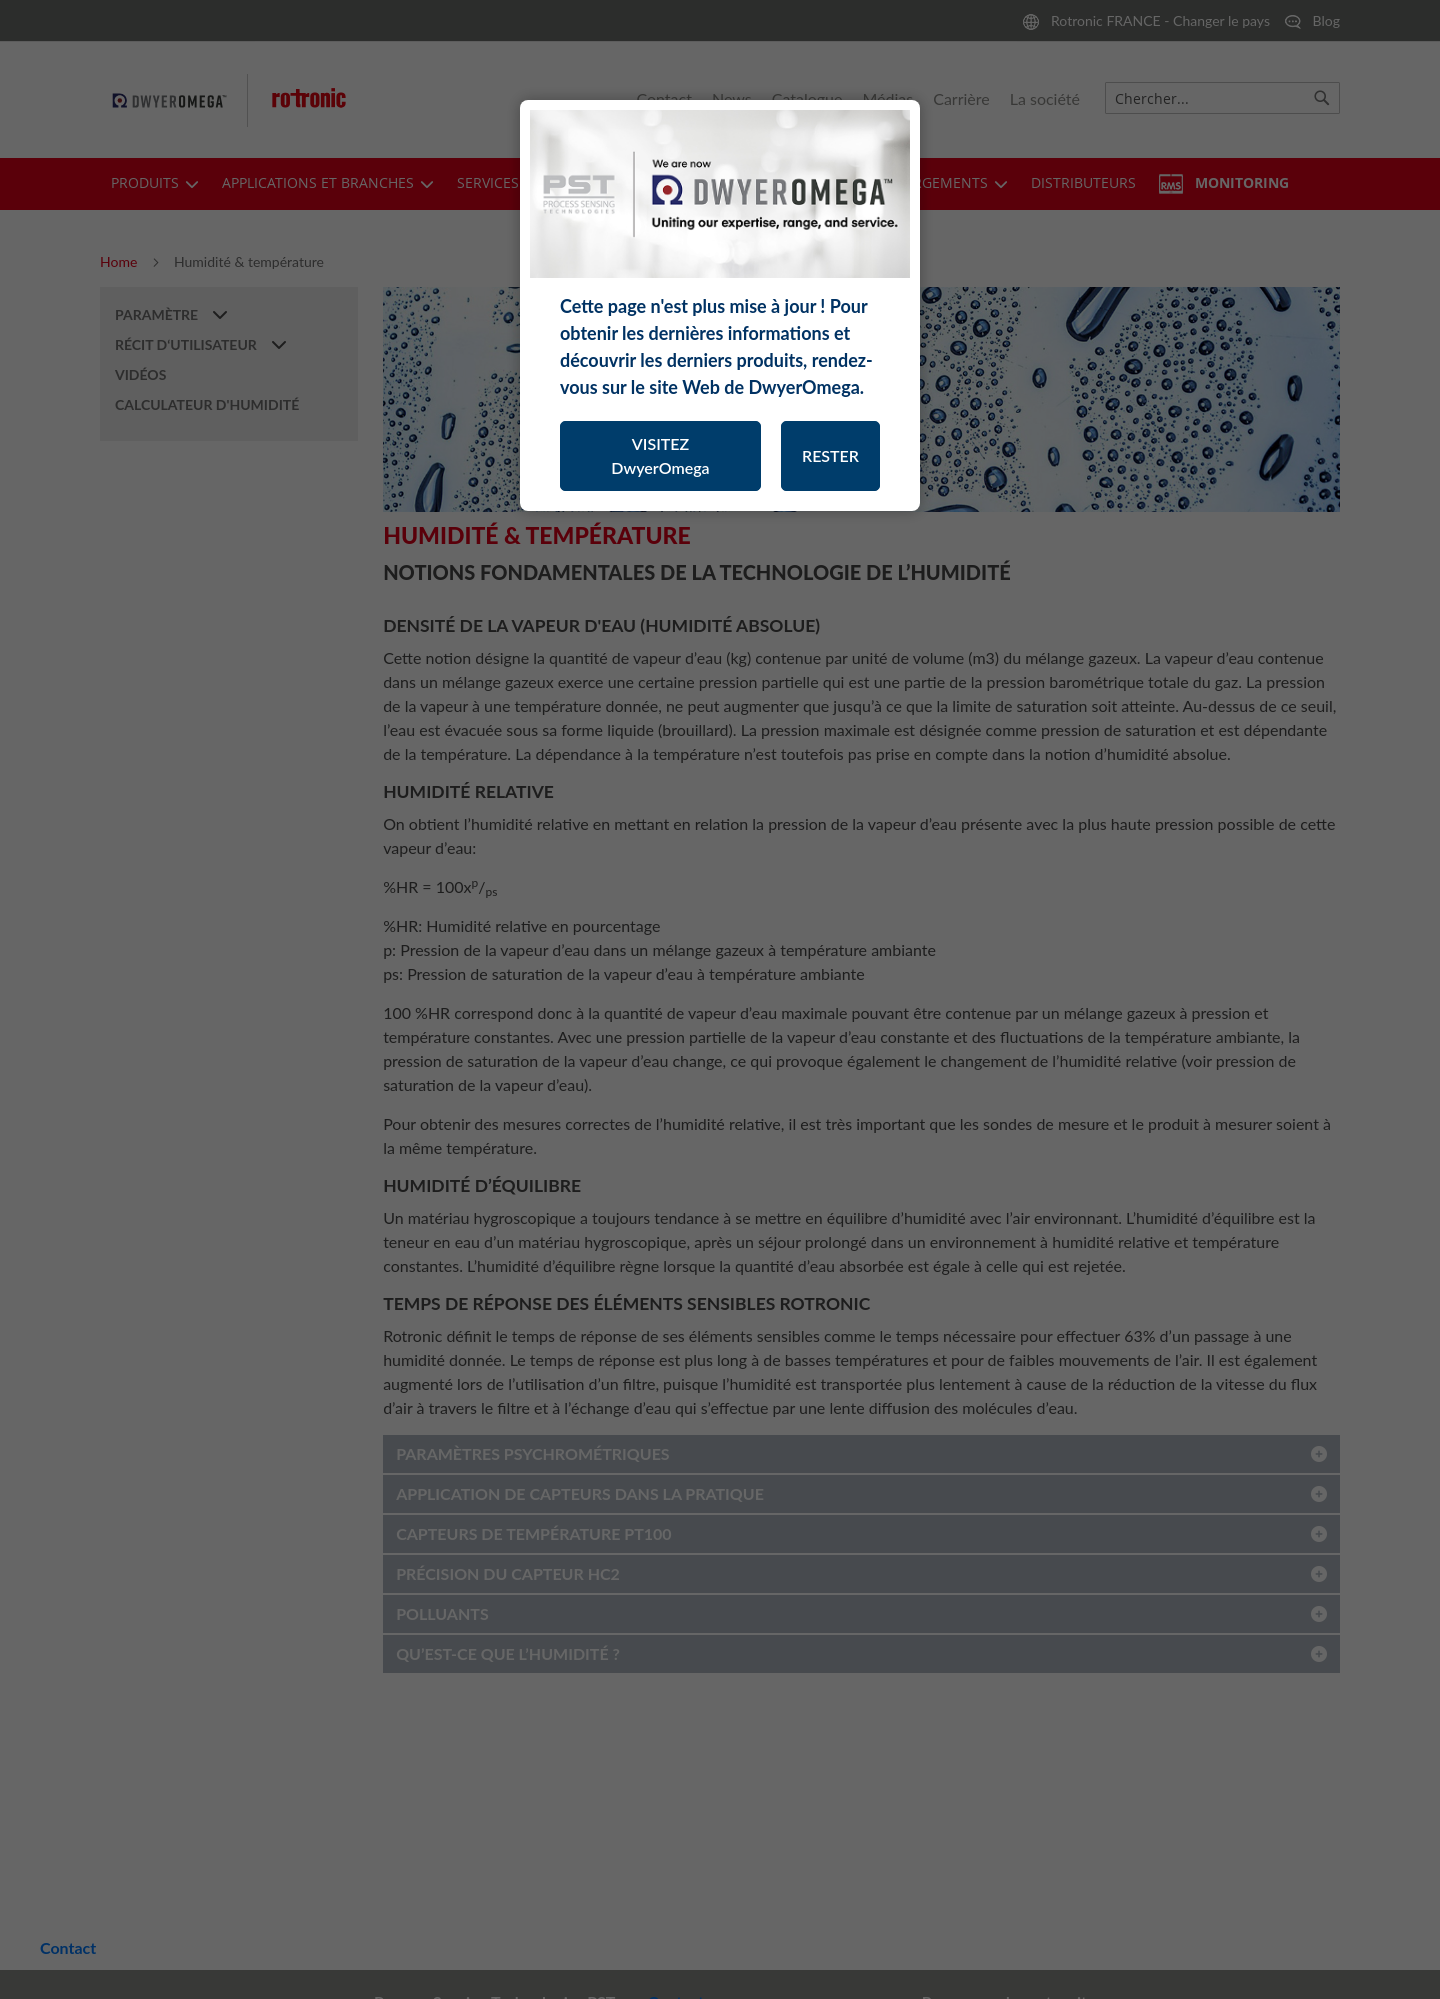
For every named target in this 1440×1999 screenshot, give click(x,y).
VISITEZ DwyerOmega (660, 455)
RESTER (830, 455)
